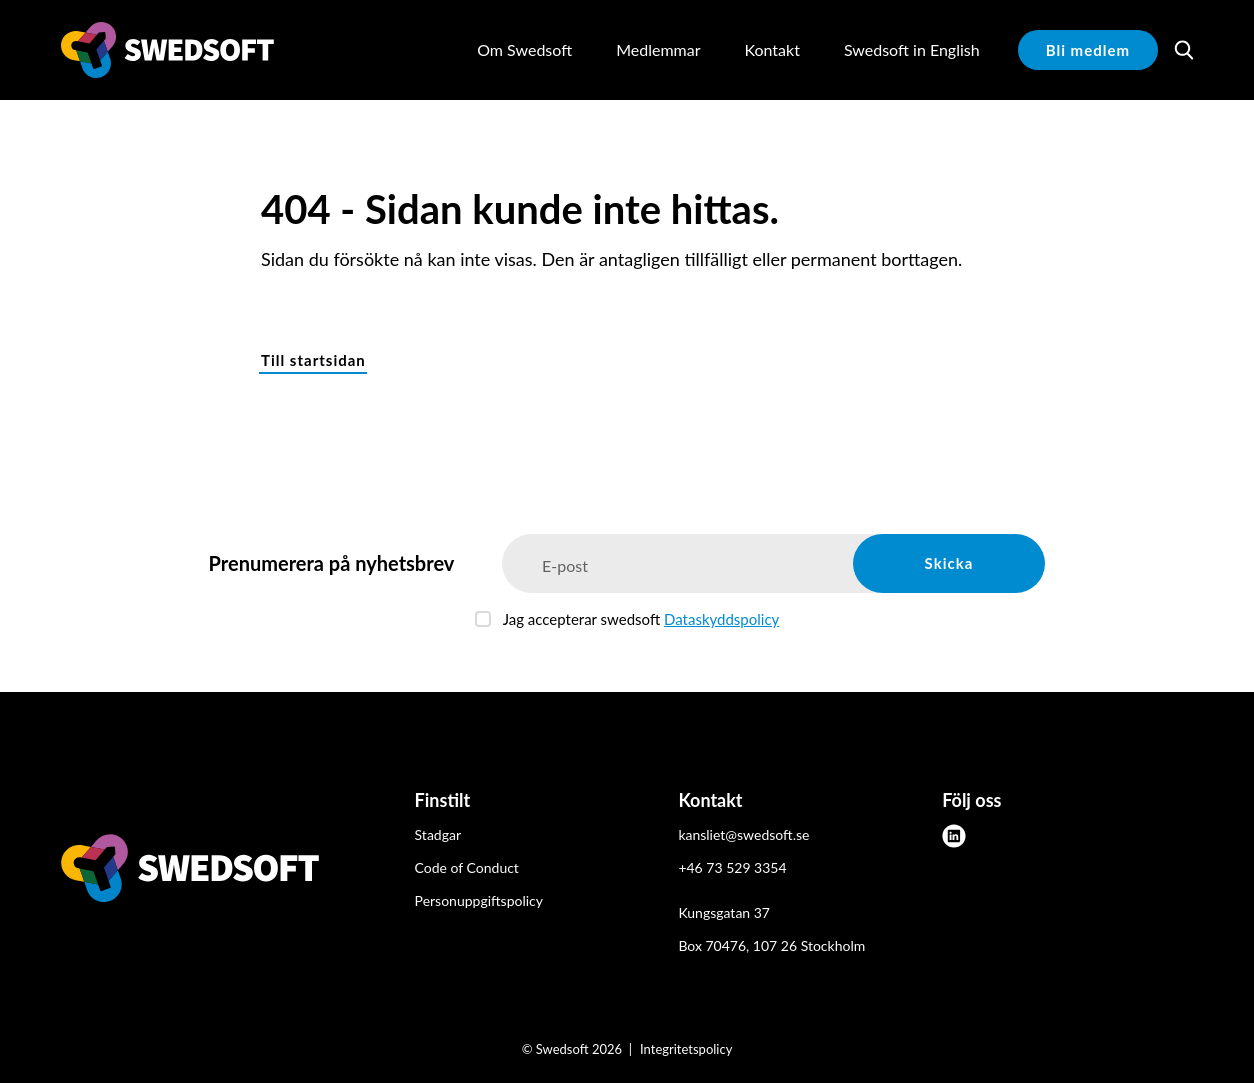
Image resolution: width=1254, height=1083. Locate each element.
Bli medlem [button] (1088, 50)
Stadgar (438, 834)
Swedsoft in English (912, 49)
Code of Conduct (467, 867)
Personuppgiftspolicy (479, 900)
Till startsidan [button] (313, 360)
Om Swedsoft (524, 49)
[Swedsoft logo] (190, 871)
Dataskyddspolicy (721, 619)
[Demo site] (167, 50)
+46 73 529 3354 (732, 867)
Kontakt (771, 49)
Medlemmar (658, 49)
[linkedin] (954, 836)
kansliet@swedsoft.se (743, 834)
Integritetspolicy (686, 1049)
